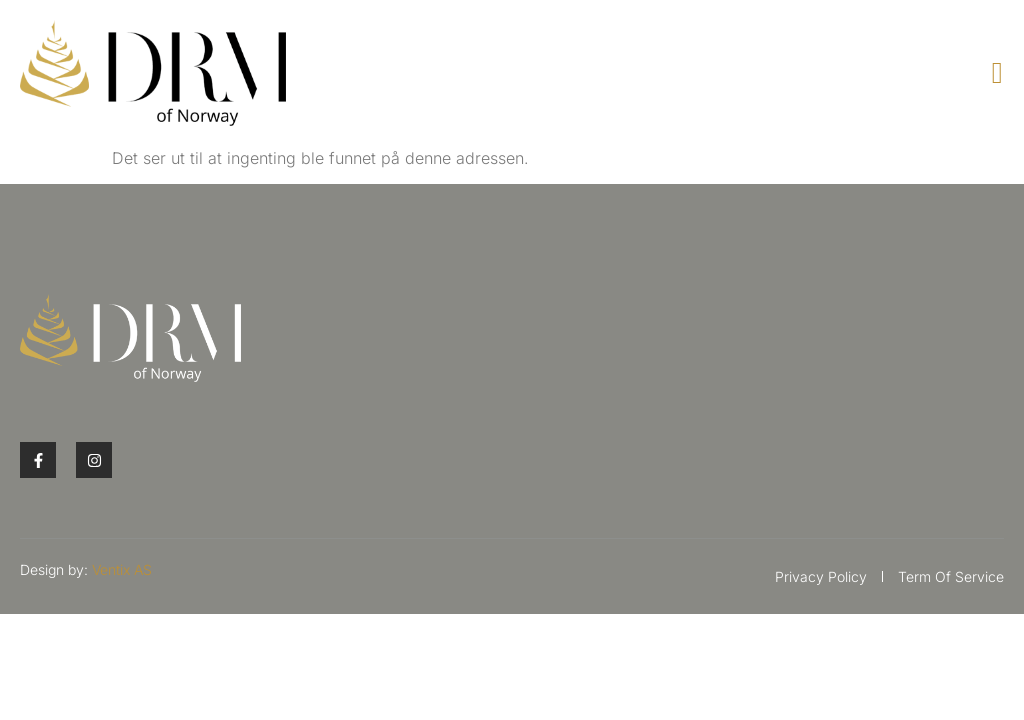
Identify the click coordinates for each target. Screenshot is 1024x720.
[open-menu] (998, 73)
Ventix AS (122, 569)
